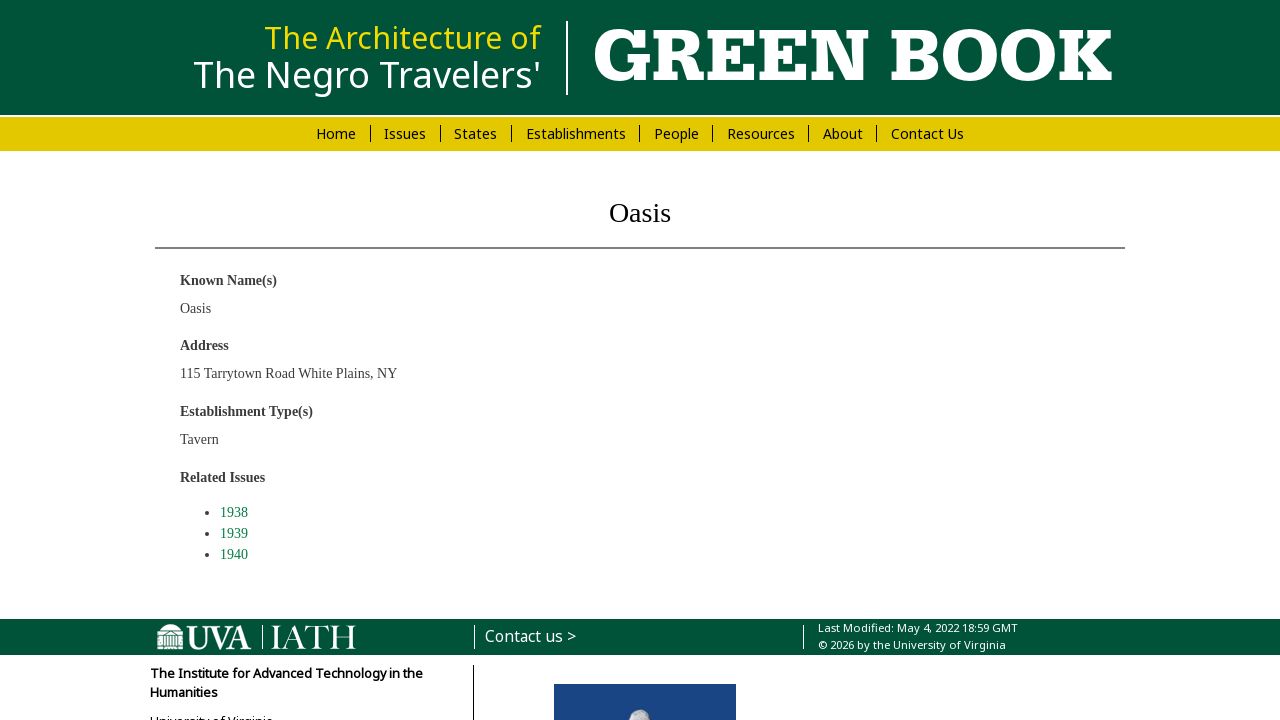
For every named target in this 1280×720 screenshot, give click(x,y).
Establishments (576, 133)
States (475, 133)
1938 (234, 512)
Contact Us (927, 133)
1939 (234, 533)
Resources (761, 133)
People (676, 133)
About (843, 133)
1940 (234, 554)
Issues (405, 133)
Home (336, 133)
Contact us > (530, 636)
